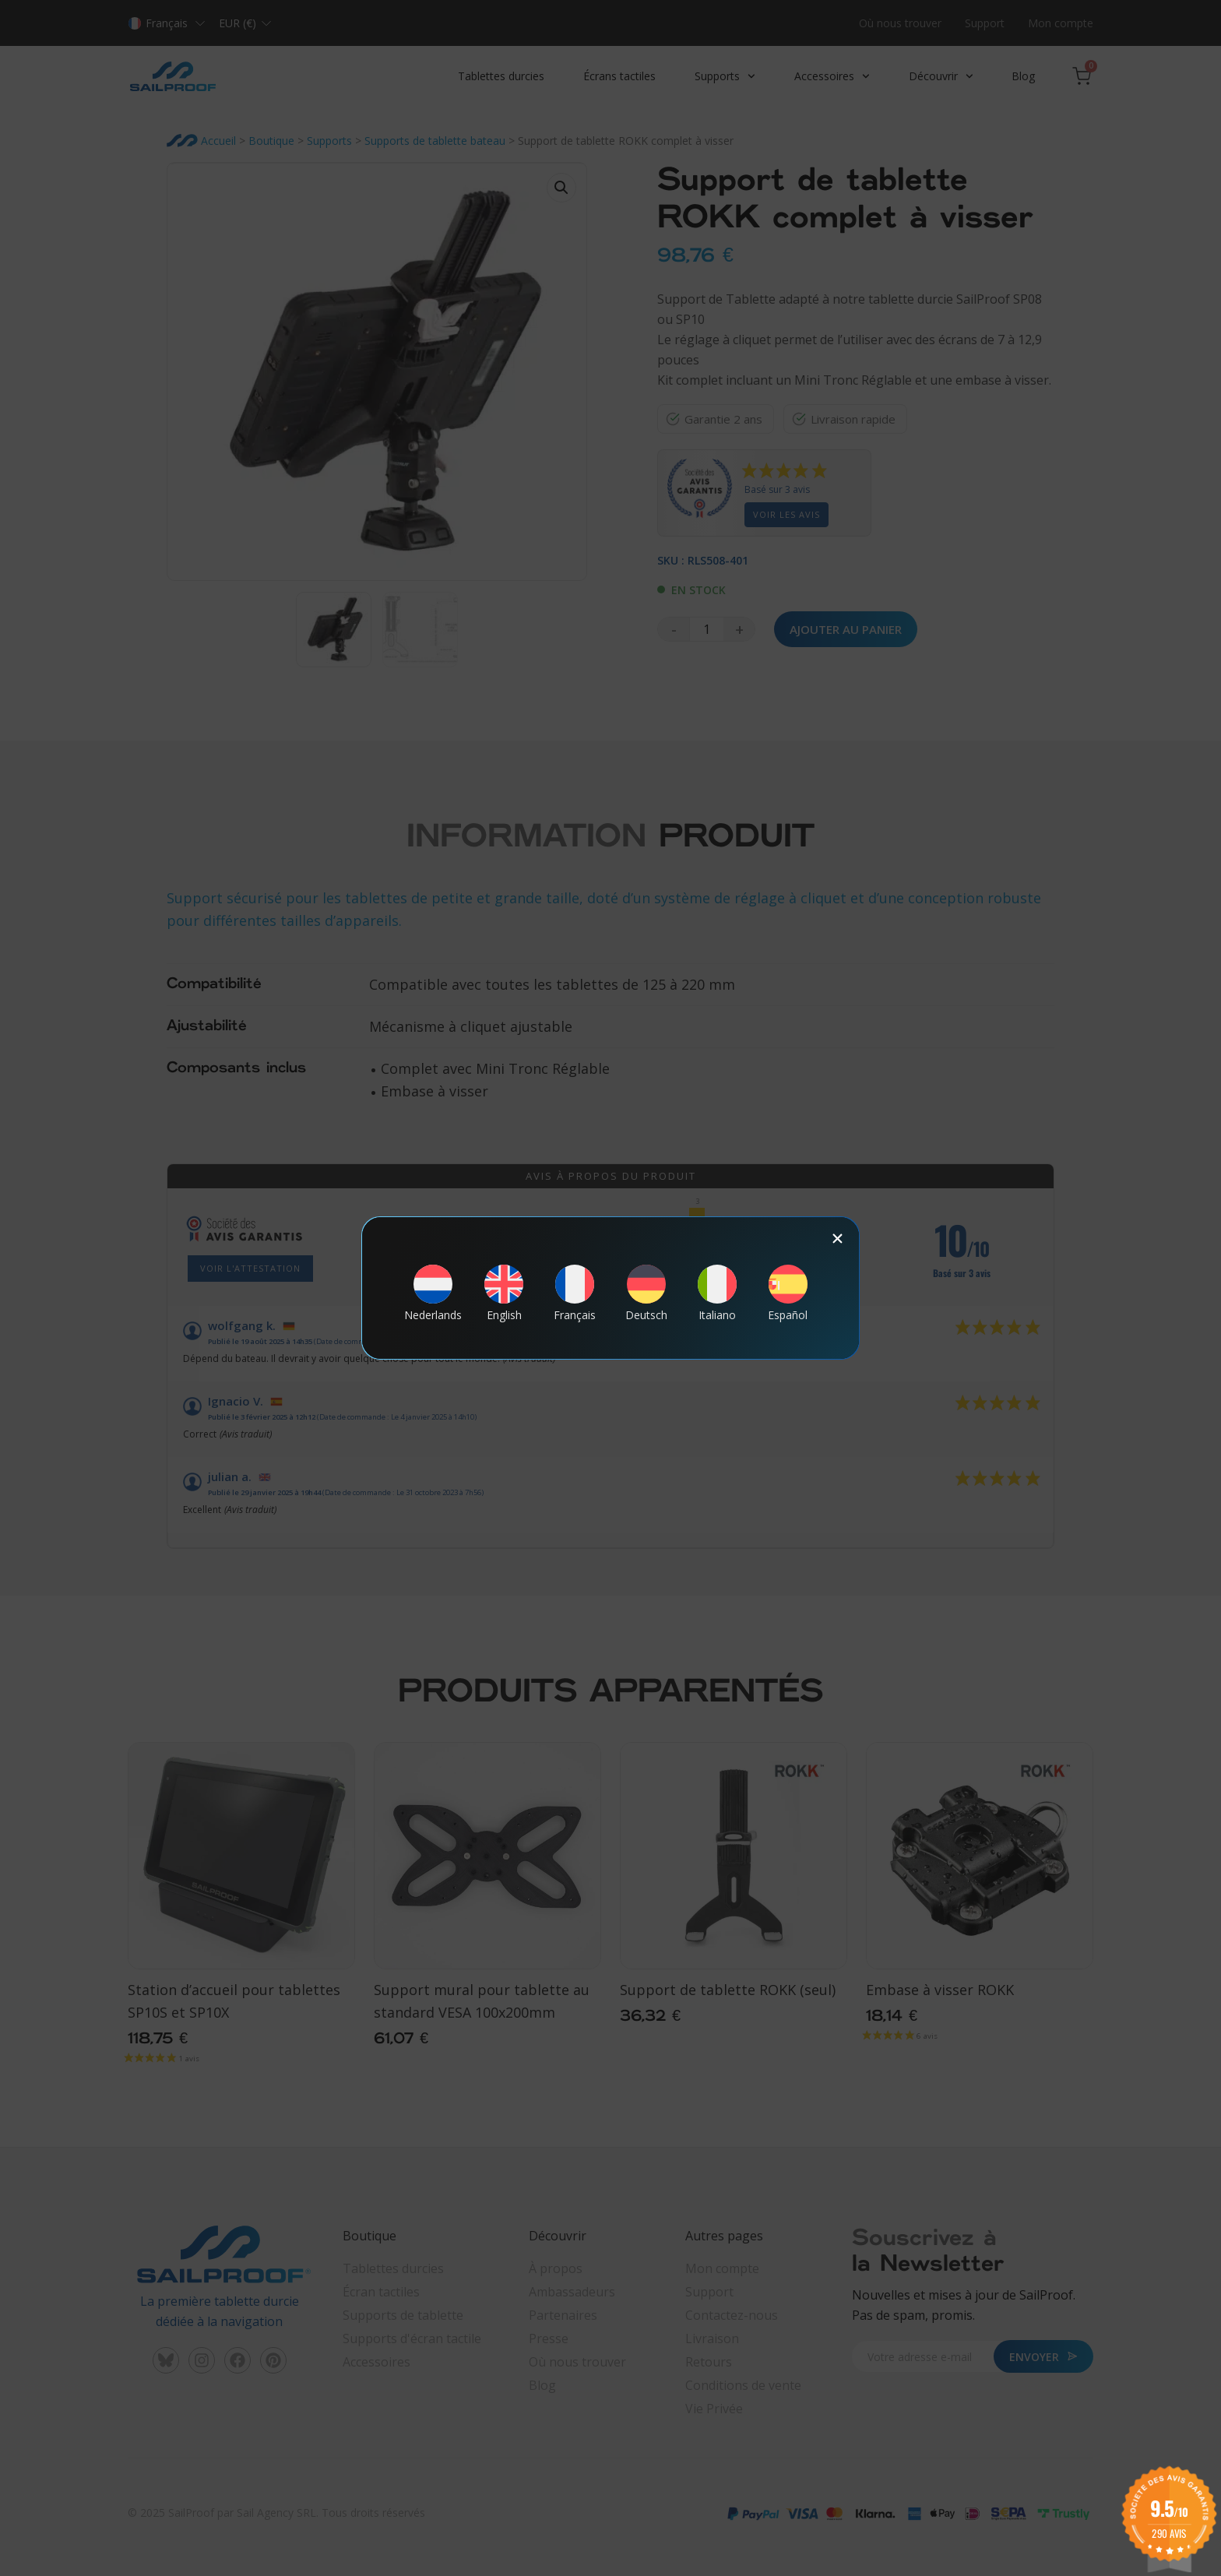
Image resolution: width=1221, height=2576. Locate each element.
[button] (837, 1238)
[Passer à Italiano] (717, 1293)
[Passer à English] (503, 1293)
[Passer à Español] (788, 1293)
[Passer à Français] (574, 1293)
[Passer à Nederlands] (433, 1293)
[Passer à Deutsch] (646, 1293)
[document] (610, 1288)
